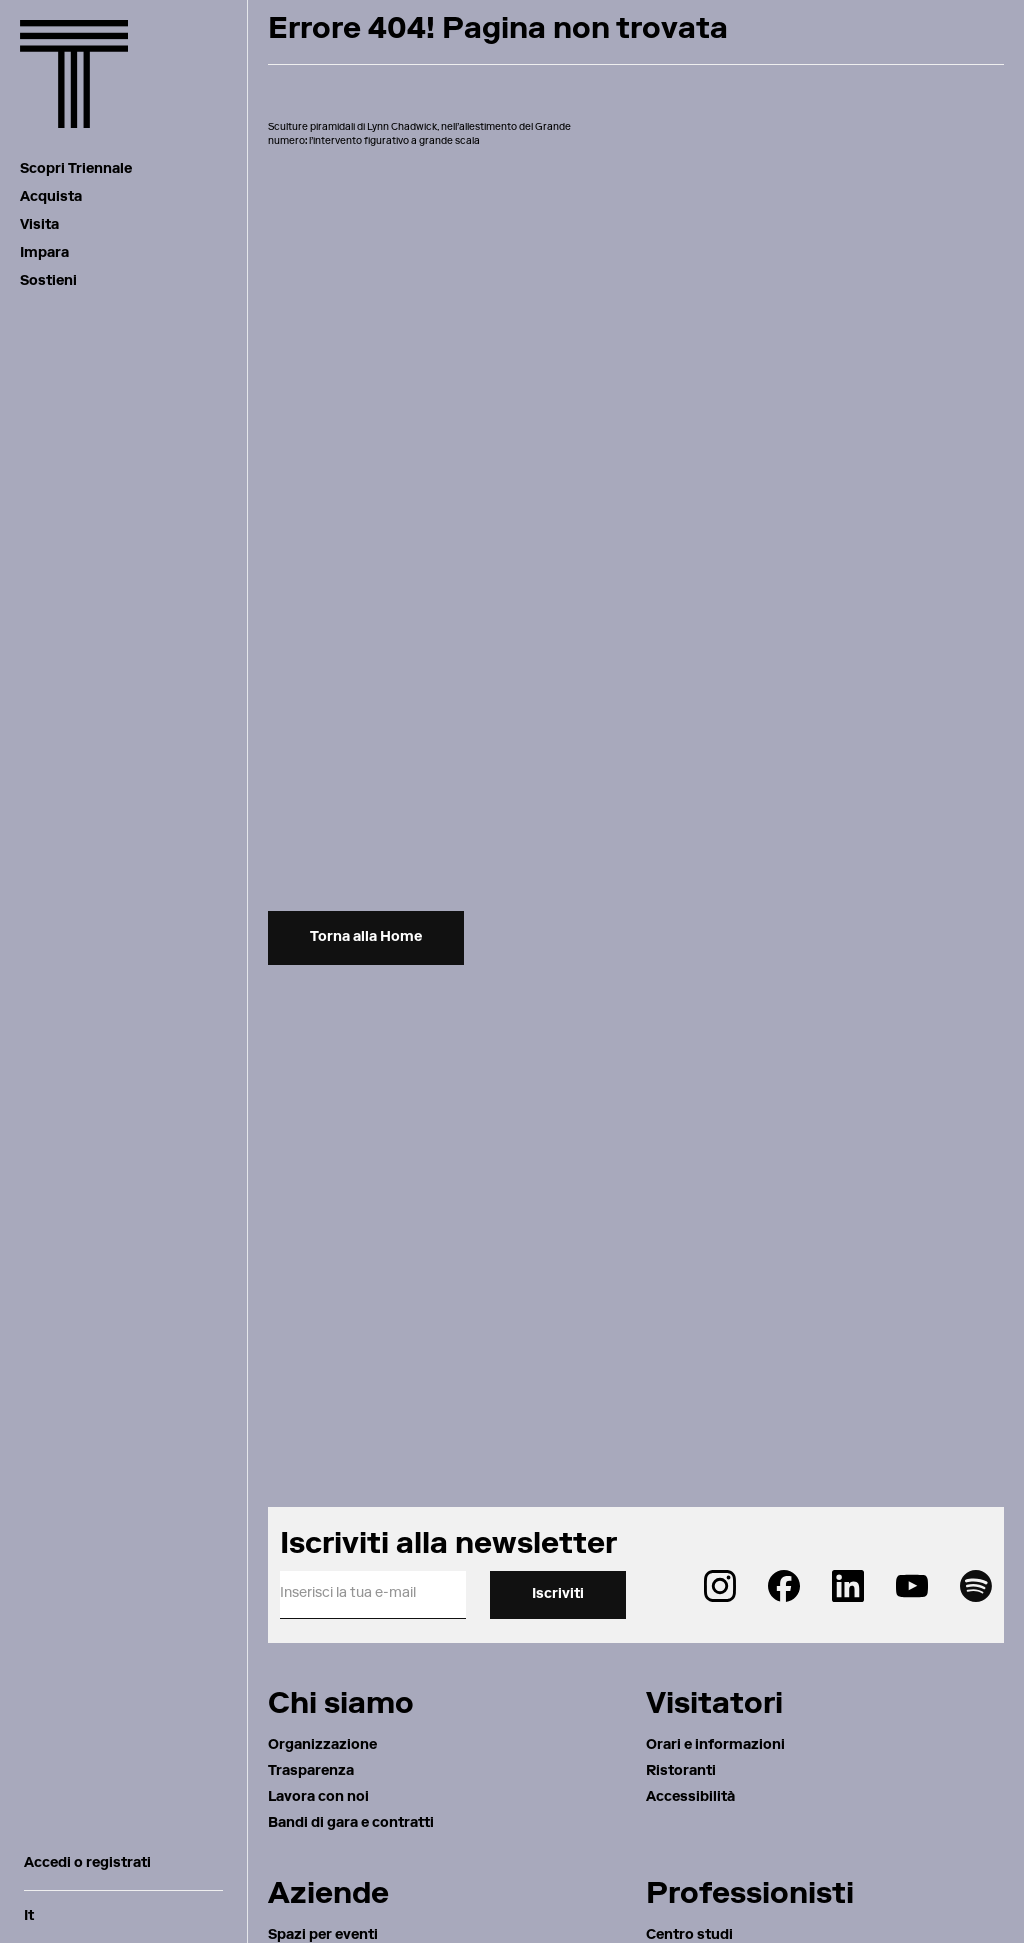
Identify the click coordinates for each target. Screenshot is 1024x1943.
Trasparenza (311, 1772)
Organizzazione (322, 1746)
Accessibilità (690, 1798)
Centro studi (689, 1936)
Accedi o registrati (87, 1864)
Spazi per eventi (323, 1936)
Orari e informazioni (715, 1746)
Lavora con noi (318, 1798)
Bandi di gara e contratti (351, 1824)
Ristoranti (681, 1772)
